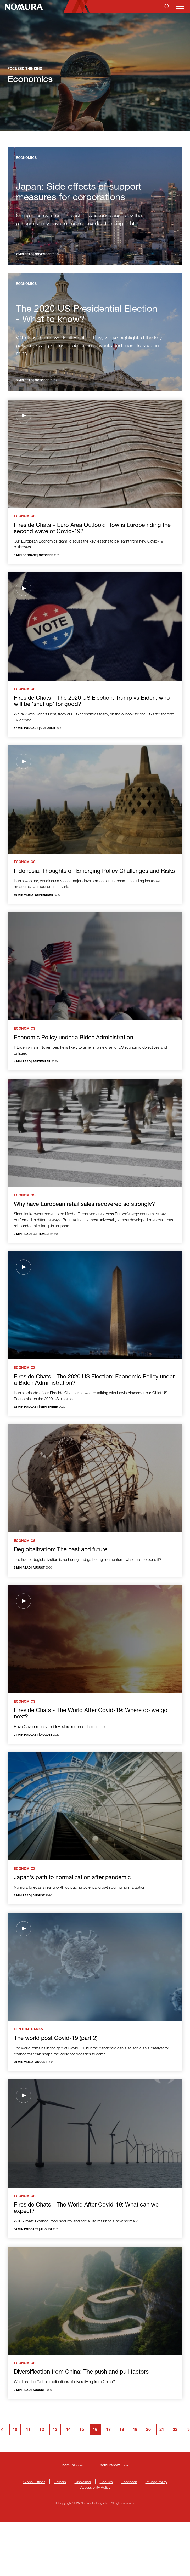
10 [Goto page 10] (15, 2430)
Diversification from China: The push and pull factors (81, 2372)
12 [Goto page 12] (41, 2430)
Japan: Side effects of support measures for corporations (78, 192)
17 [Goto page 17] (108, 2430)
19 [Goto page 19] (135, 2430)
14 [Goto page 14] (68, 2430)
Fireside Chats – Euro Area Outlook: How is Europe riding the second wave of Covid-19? (92, 529)
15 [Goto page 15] (81, 2430)
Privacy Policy (156, 2482)
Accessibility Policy (95, 2487)
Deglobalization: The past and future (60, 1550)
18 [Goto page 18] (121, 2430)
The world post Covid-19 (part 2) (56, 2039)
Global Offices (34, 2482)
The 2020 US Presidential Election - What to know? (86, 314)
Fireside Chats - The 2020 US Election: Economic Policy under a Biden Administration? (94, 1380)
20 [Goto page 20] (148, 2430)
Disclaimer (83, 2482)
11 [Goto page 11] (28, 2430)
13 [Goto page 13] (55, 2430)
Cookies (106, 2482)
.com (72, 2465)
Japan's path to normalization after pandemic (72, 1878)
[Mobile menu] (180, 6)
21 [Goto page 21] (161, 2430)
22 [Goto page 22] (175, 2430)
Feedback (129, 2482)
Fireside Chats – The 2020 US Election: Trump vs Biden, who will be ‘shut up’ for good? (92, 702)
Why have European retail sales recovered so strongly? (84, 1204)
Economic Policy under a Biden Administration (73, 1038)
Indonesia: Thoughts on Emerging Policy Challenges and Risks (94, 871)
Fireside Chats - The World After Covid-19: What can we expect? (86, 2208)
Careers (60, 2482)
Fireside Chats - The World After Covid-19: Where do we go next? (90, 1714)
